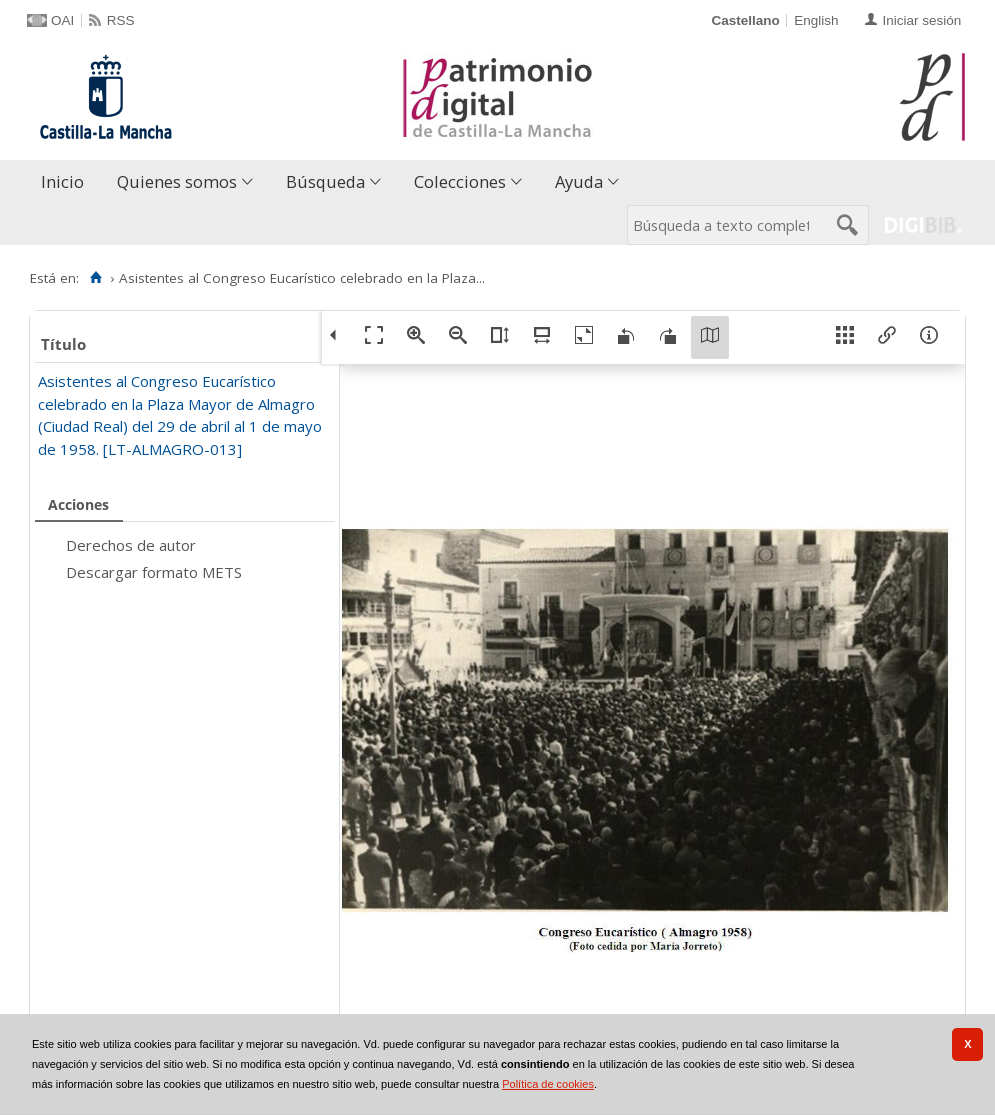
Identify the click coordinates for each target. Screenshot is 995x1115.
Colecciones (460, 181)
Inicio (62, 181)
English (816, 20)
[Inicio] (95, 278)
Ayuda (579, 181)
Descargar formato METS (154, 572)
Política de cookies (548, 1084)
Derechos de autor (131, 545)
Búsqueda (325, 181)
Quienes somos (177, 181)
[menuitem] (67, 182)
